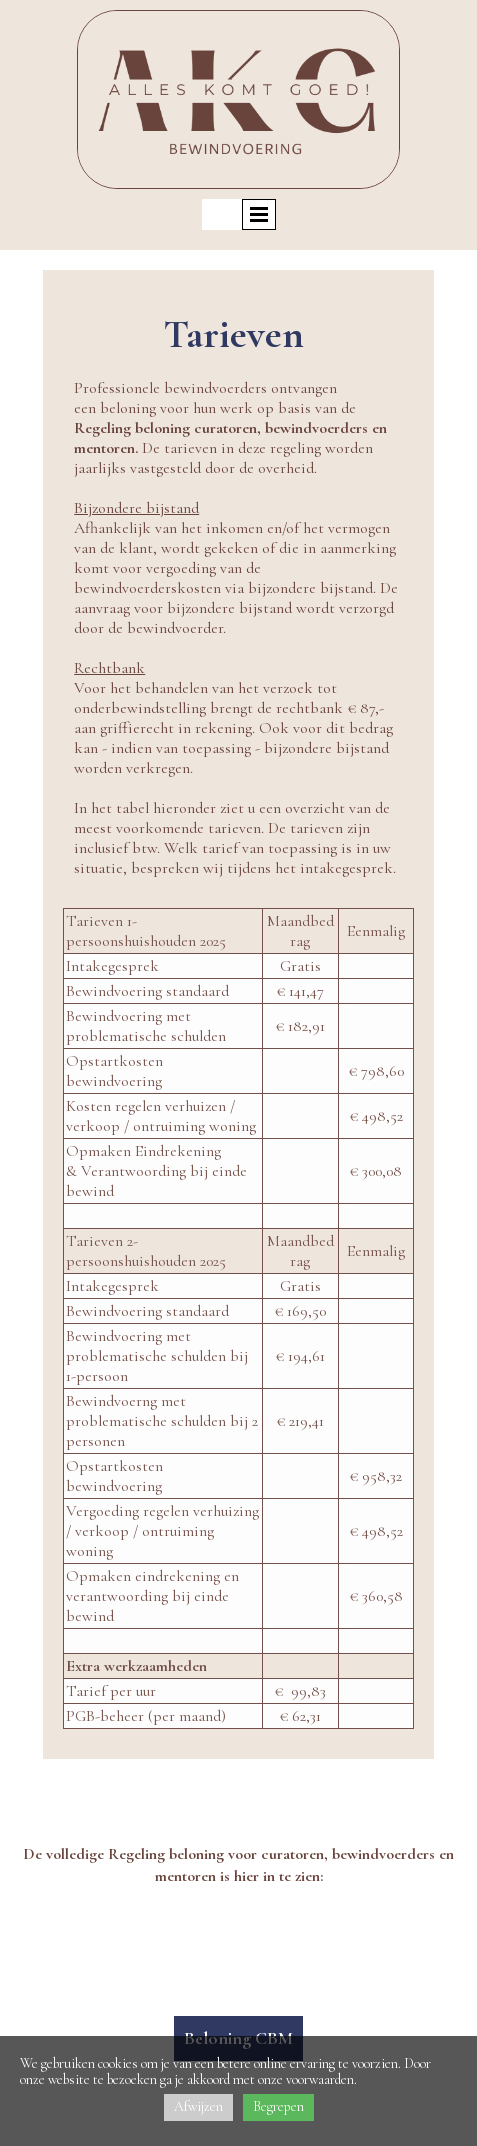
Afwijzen (198, 2106)
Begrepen (278, 2106)
